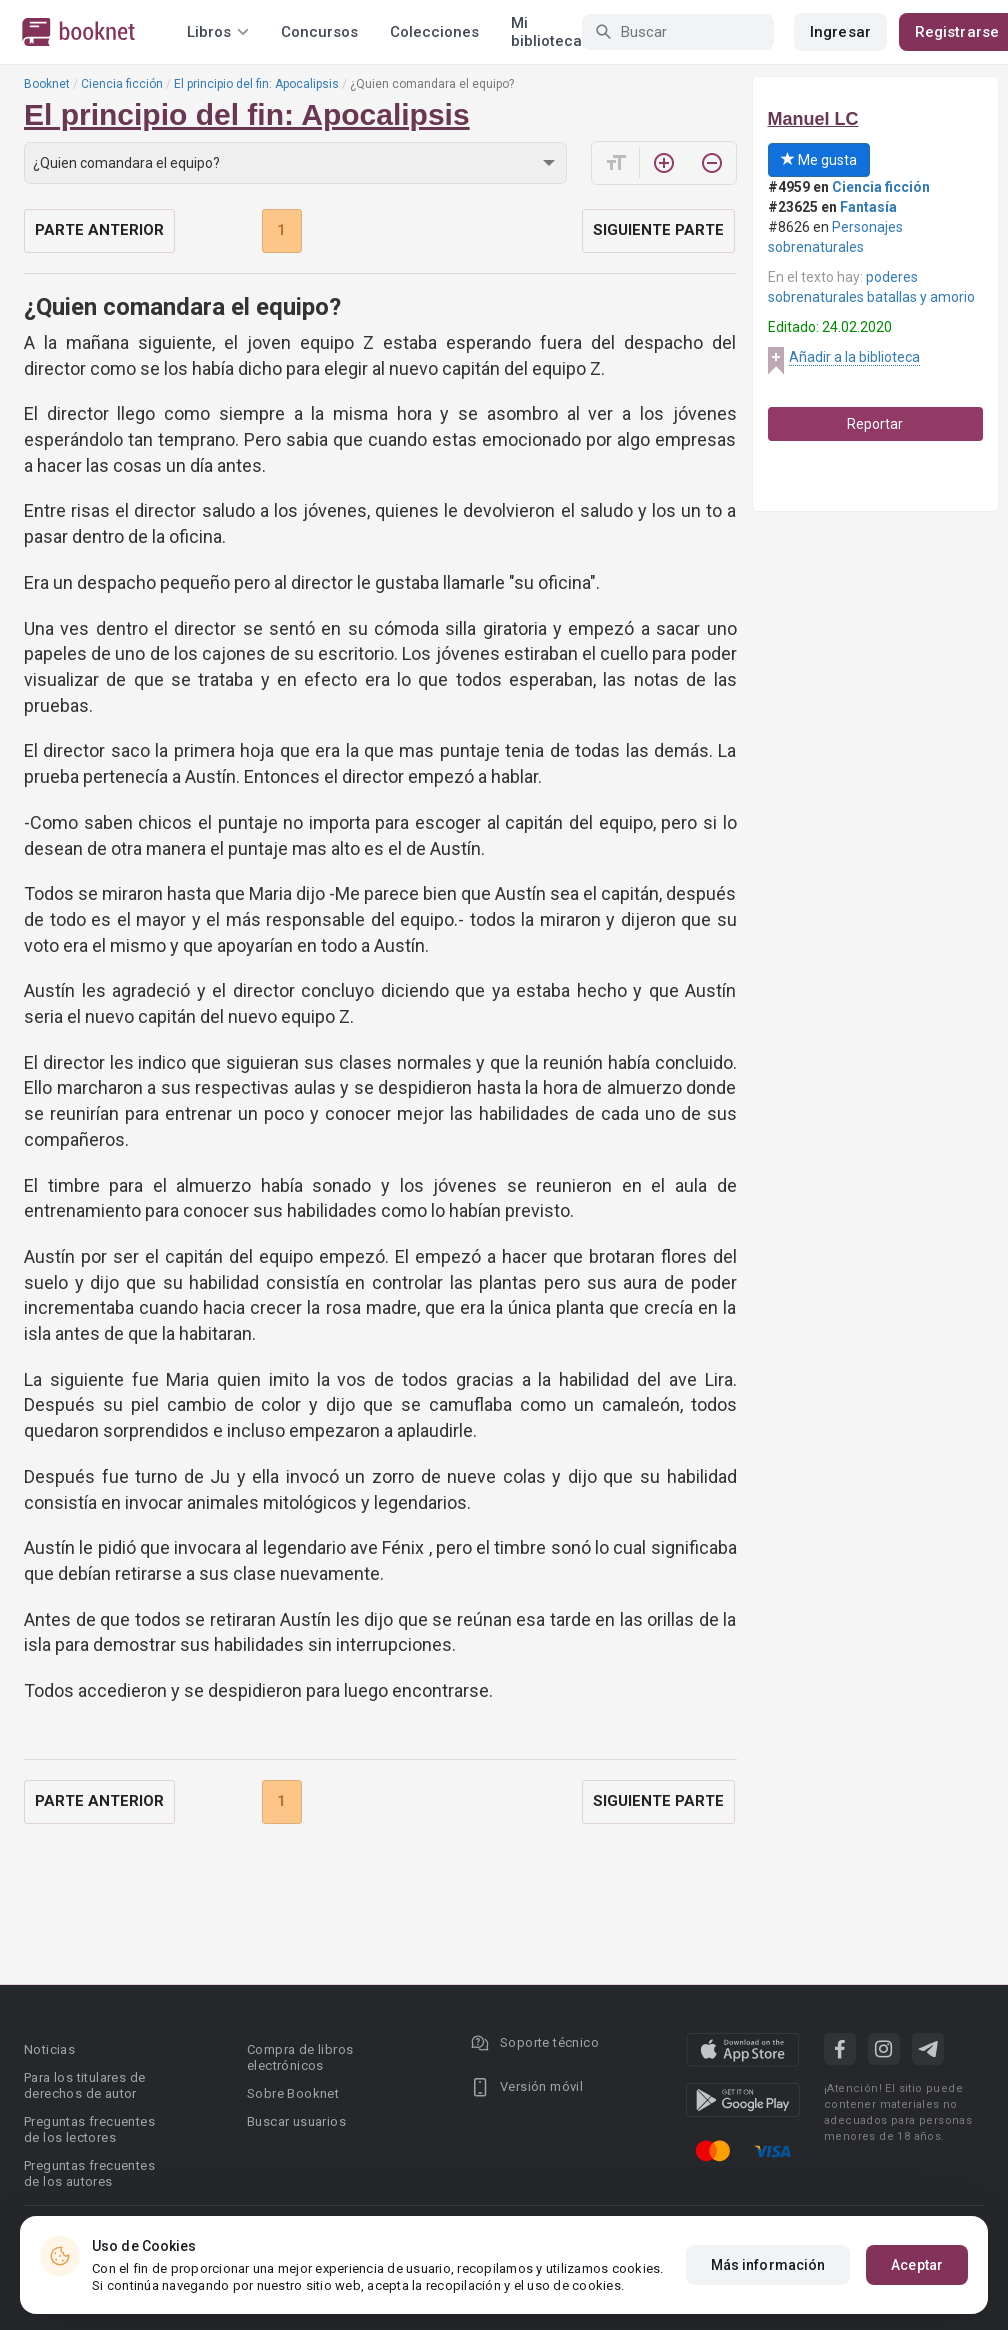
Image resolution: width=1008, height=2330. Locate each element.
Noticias (49, 2049)
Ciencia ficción (122, 84)
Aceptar (917, 2265)
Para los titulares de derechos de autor (84, 2085)
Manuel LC (813, 119)
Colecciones (434, 32)
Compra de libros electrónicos (300, 2057)
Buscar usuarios (296, 2121)
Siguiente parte (658, 230)
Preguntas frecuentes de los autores (89, 2173)
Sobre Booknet (293, 2093)
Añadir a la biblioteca (854, 357)
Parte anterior (99, 230)
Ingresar (840, 32)
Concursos (319, 32)
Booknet (47, 84)
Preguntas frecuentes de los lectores (89, 2129)
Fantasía (868, 207)
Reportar (875, 424)
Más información (768, 2265)
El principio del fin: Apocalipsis (256, 84)
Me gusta (819, 160)
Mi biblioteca (546, 32)
